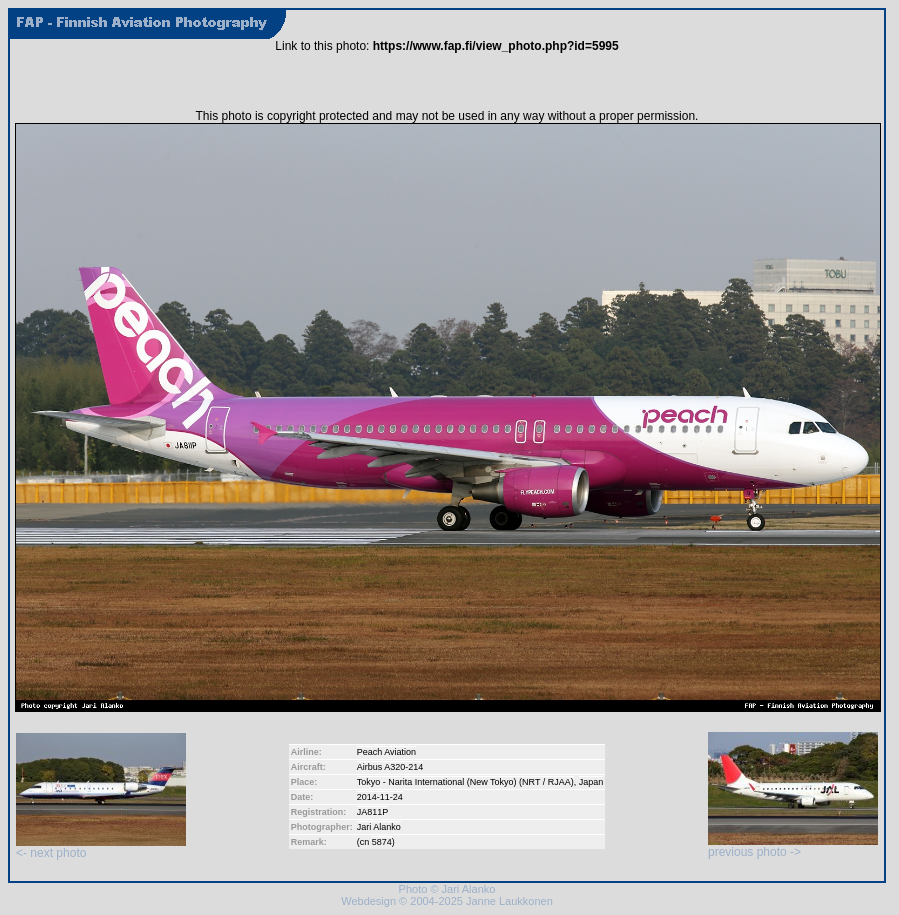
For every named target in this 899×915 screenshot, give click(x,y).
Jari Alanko (379, 827)
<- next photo (101, 847)
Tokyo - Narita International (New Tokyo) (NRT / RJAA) (465, 782)
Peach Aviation (386, 752)
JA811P (373, 812)
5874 (382, 842)
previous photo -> (793, 846)
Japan (591, 782)
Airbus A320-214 (390, 767)
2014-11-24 (380, 797)
